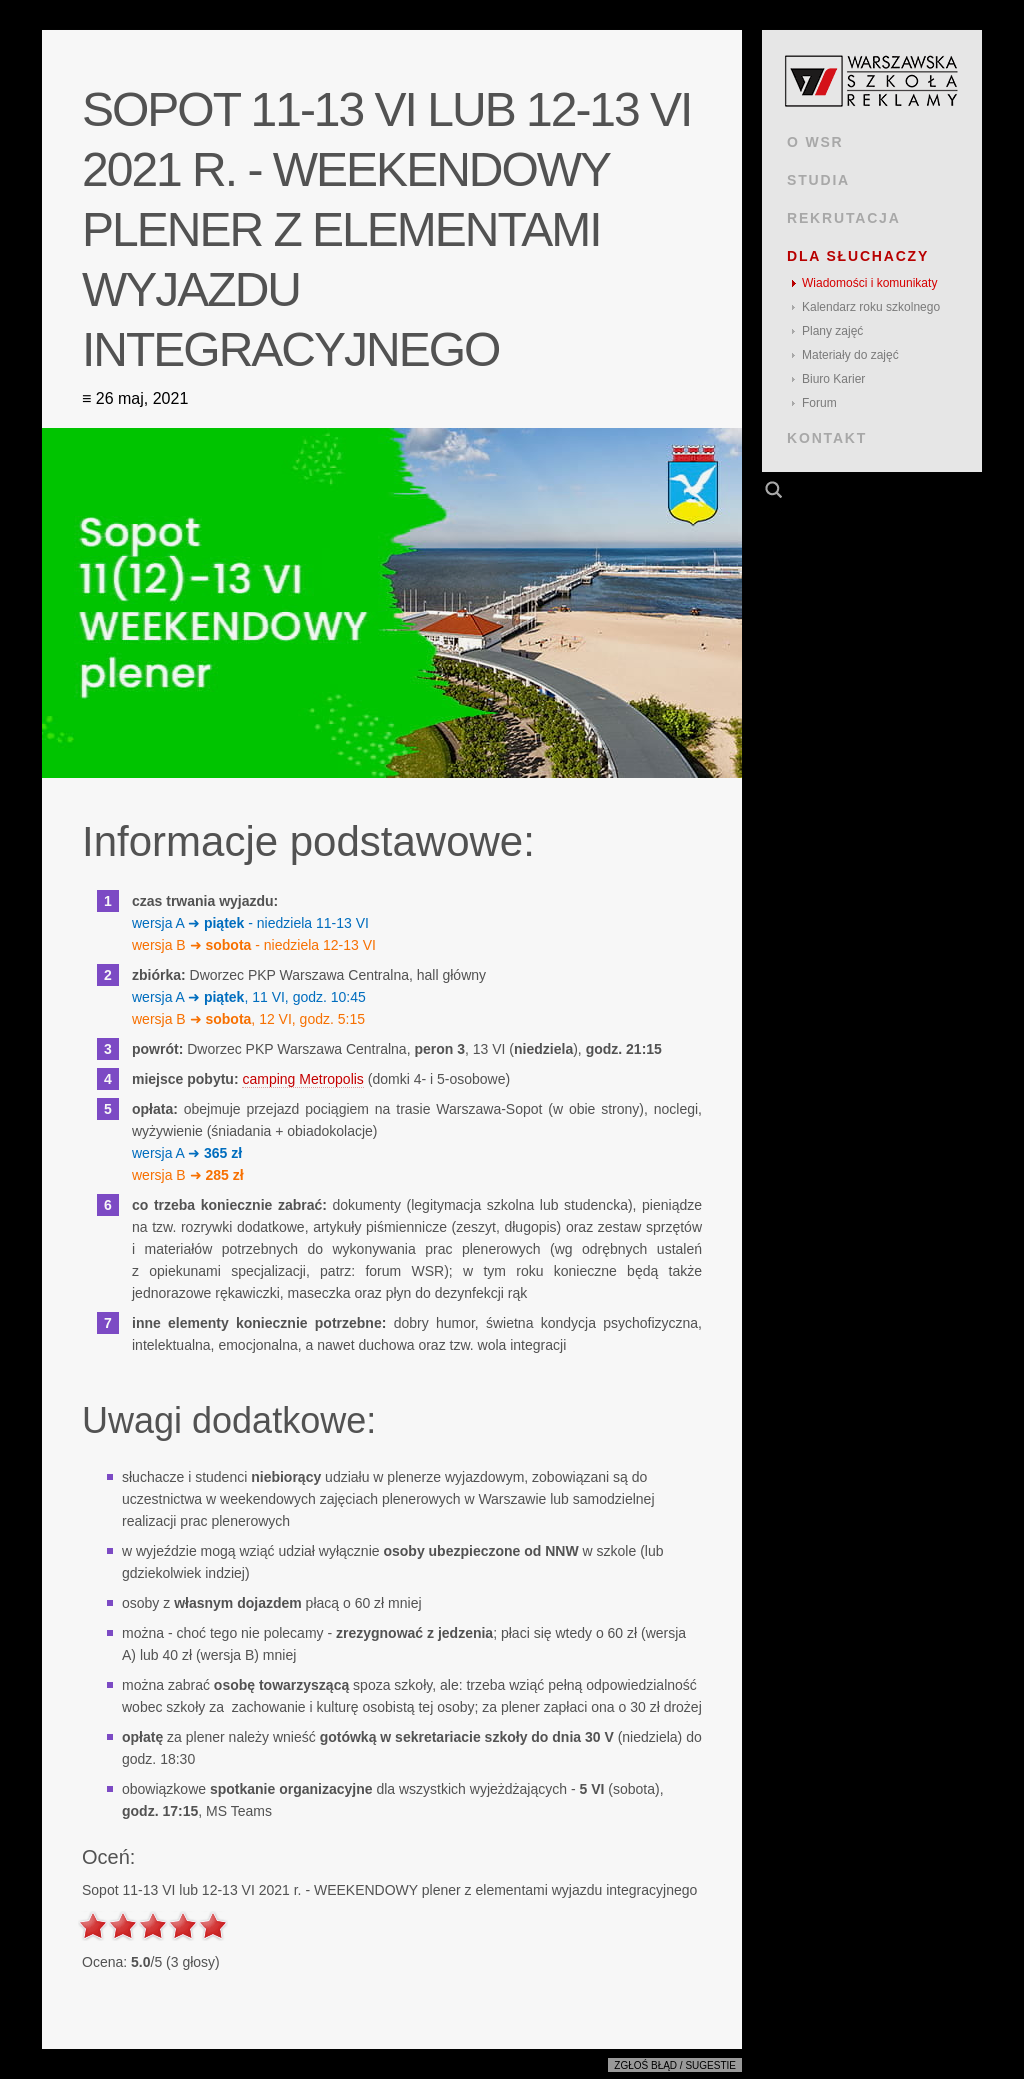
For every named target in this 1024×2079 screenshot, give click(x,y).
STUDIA (818, 180)
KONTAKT (827, 438)
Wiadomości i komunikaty (869, 283)
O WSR (815, 142)
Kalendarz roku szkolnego (871, 307)
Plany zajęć (832, 331)
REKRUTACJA (844, 218)
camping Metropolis (302, 1079)
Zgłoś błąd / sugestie (675, 2065)
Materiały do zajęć (850, 355)
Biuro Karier (833, 379)
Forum (819, 403)
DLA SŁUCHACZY (858, 256)
